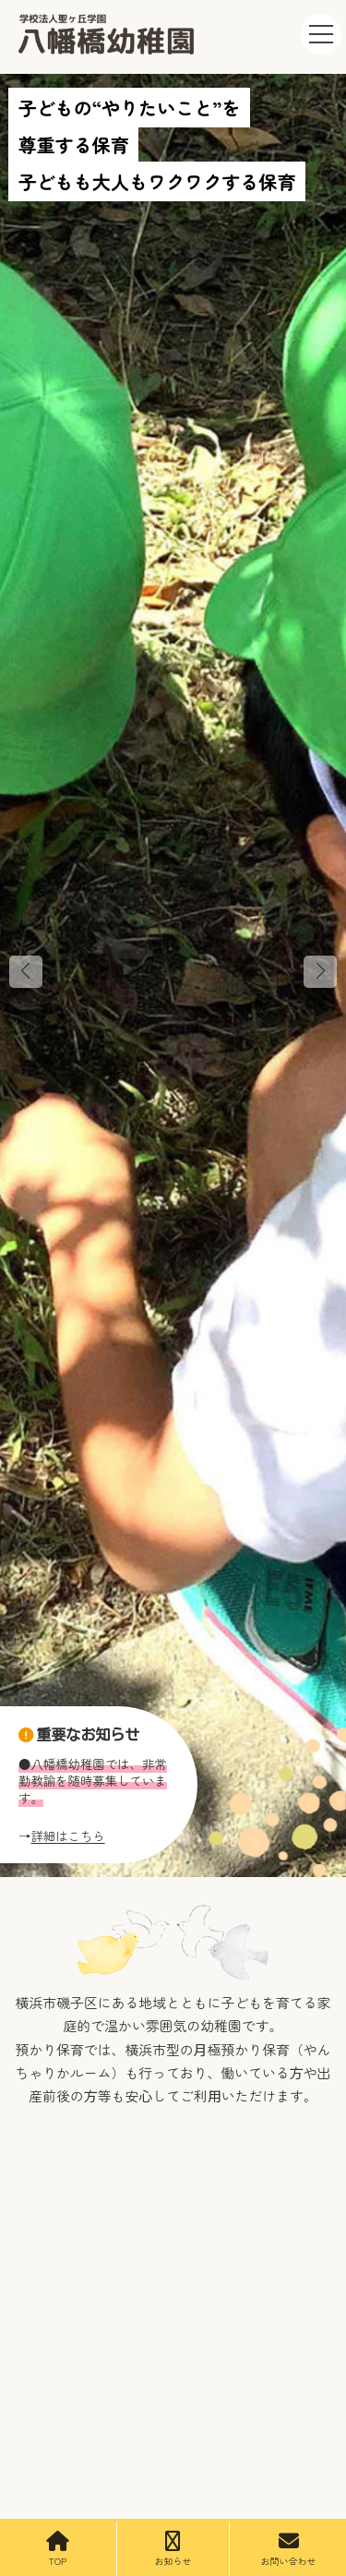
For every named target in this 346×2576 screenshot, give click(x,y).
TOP (57, 2549)
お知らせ (173, 2549)
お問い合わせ (288, 2549)
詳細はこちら (67, 1835)
